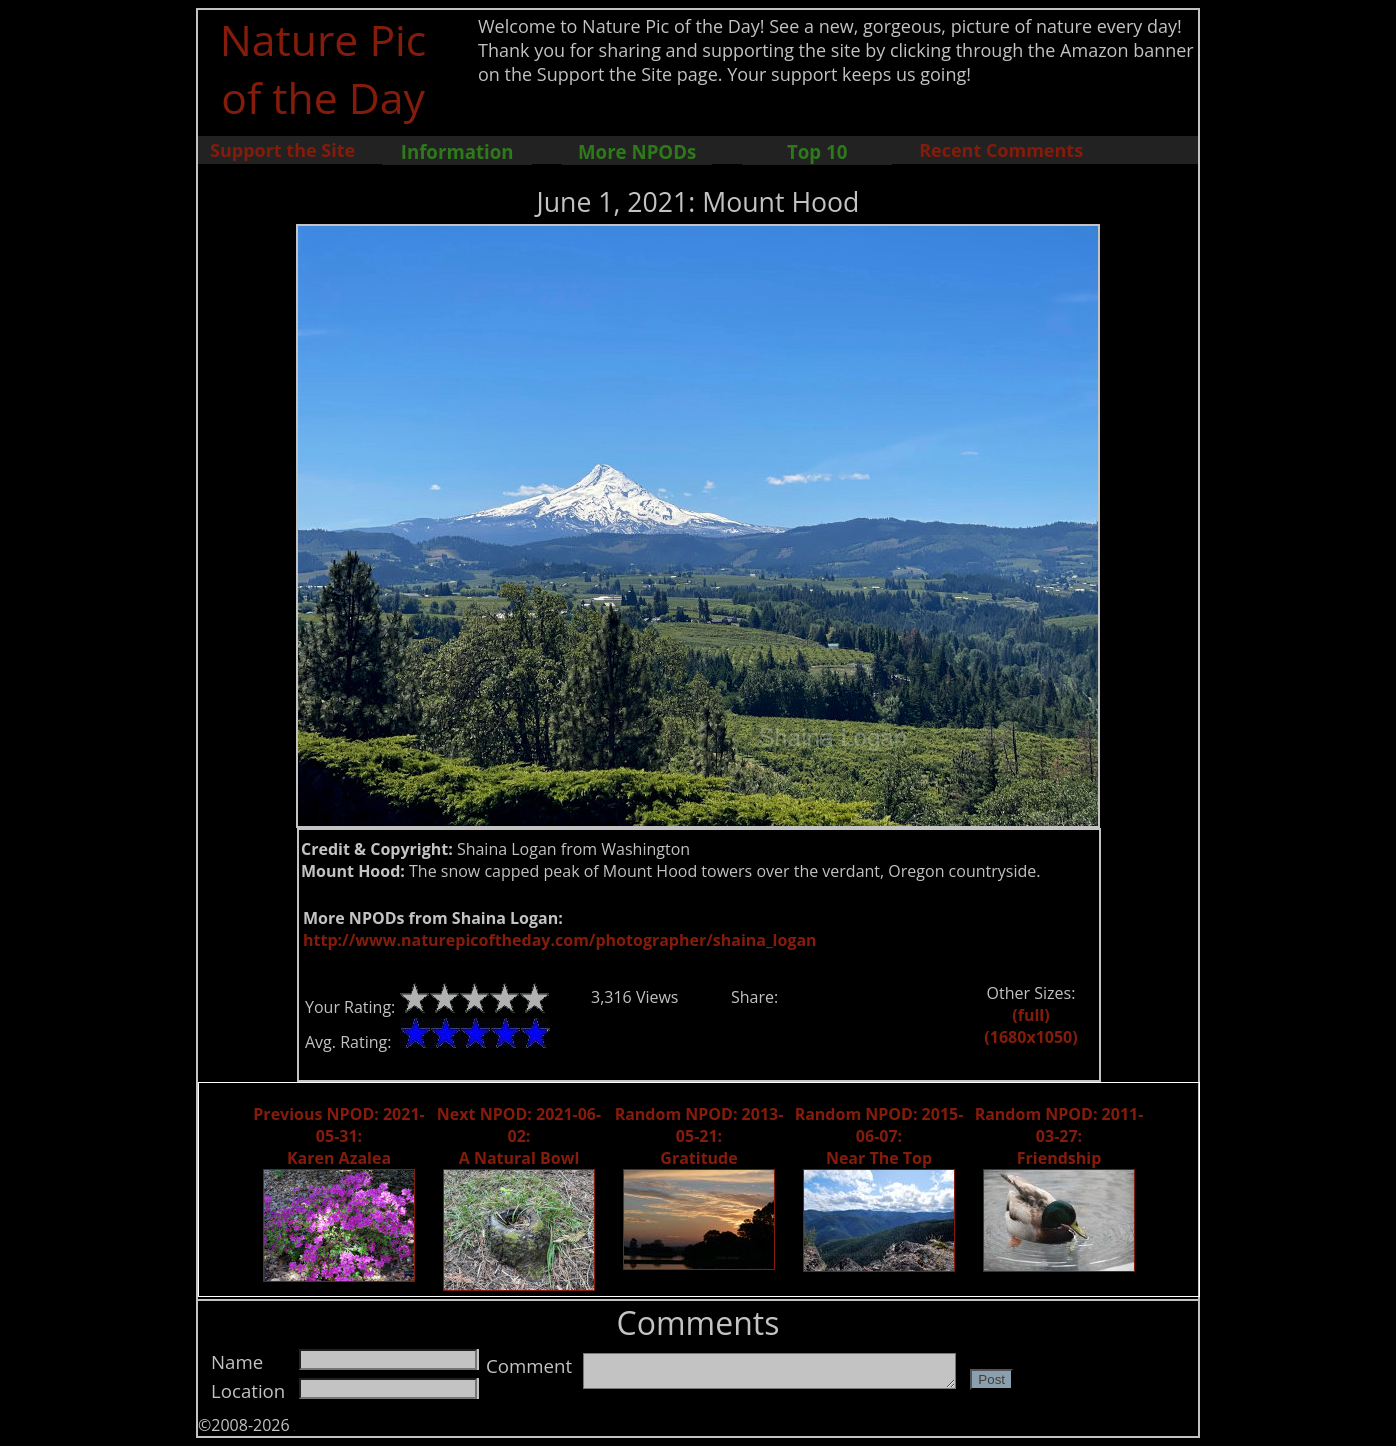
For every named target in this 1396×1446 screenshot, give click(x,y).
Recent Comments (1001, 150)
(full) (1030, 1015)
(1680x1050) (1030, 1037)
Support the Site (282, 150)
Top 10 (817, 151)
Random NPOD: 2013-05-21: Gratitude (699, 1136)
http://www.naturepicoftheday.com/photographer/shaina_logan (560, 940)
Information (457, 151)
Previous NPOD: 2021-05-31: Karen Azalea (338, 1136)
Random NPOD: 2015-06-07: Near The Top (879, 1136)
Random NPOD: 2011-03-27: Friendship (1059, 1136)
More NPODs (637, 151)
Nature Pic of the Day (323, 68)
